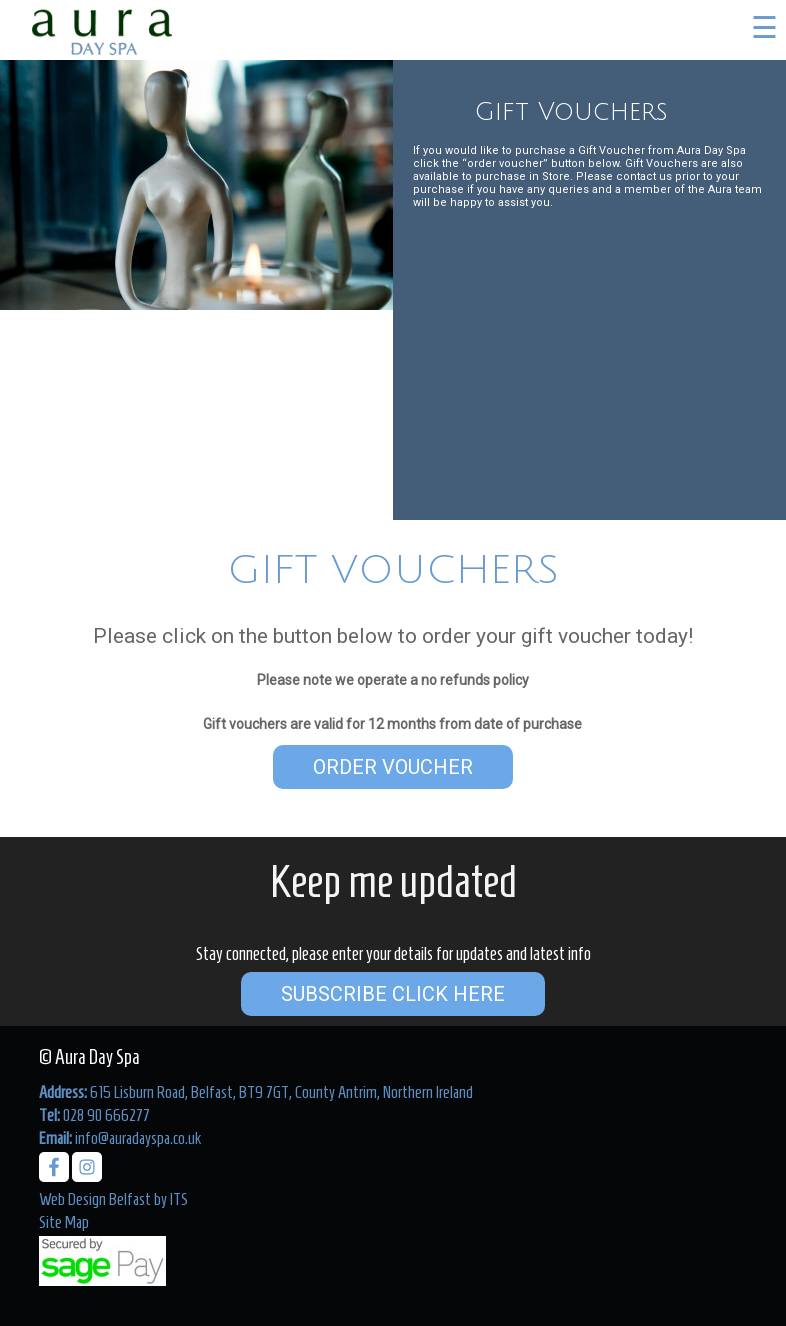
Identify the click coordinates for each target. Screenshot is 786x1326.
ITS (179, 1199)
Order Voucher (393, 767)
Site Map (64, 1222)
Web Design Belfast (95, 1199)
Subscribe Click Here (393, 994)
